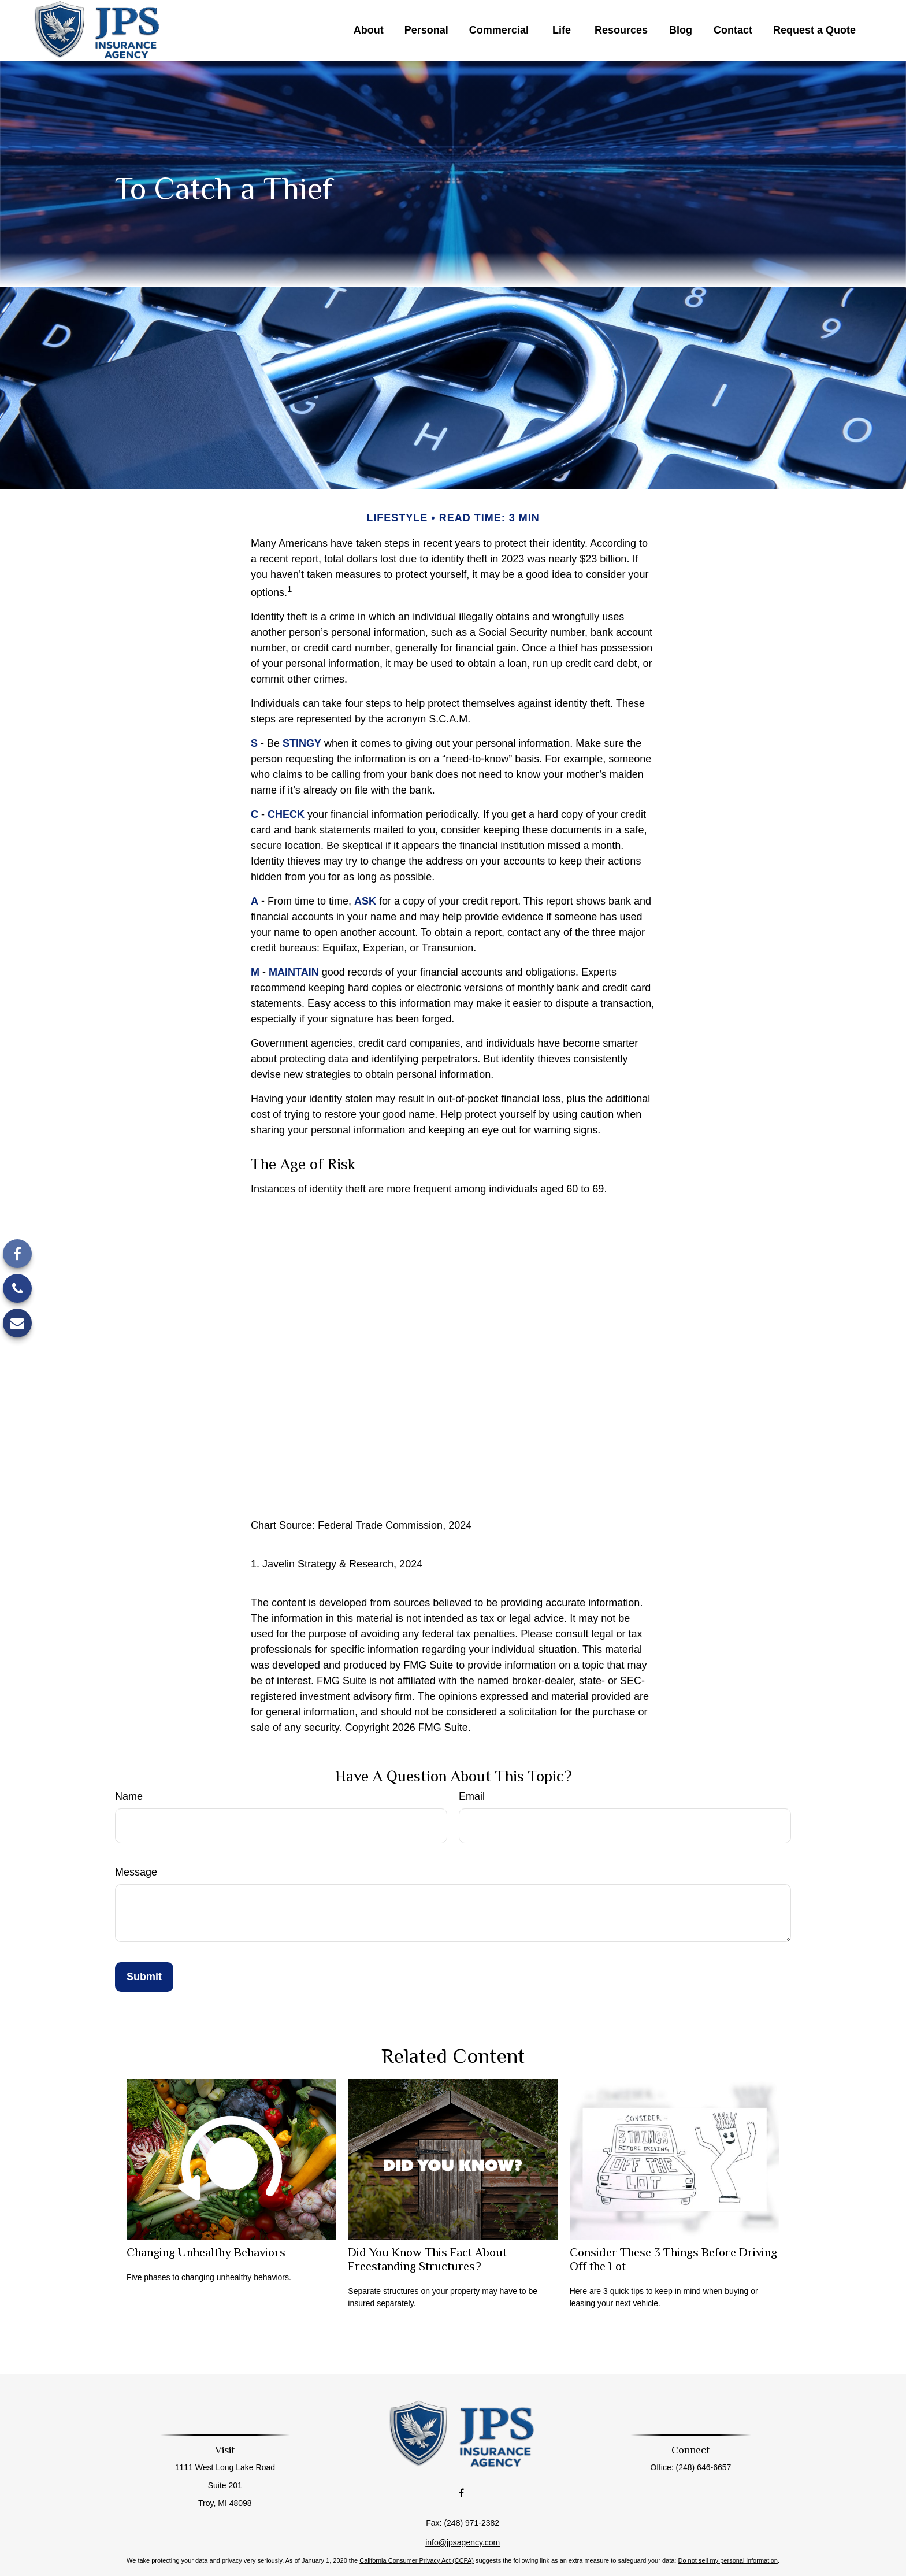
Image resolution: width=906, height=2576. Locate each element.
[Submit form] (144, 1977)
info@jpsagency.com (462, 2516)
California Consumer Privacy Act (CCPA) (416, 2534)
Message (136, 1872)
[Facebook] (17, 1253)
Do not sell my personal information (727, 2534)
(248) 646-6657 (694, 2467)
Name (129, 1796)
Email (472, 1796)
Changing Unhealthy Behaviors (206, 2252)
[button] (368, 31)
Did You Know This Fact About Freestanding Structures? (427, 2259)
